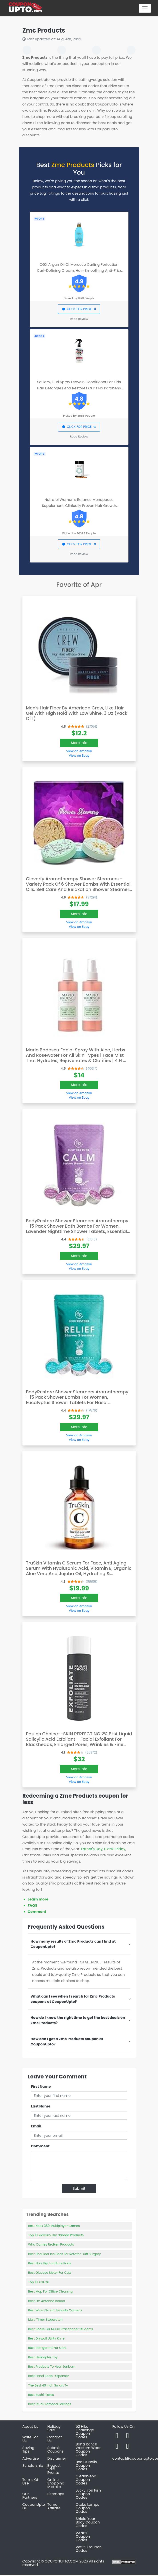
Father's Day (91, 1848)
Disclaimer (56, 2458)
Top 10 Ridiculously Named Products (56, 2235)
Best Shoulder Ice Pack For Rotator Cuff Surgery (64, 2254)
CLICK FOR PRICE (79, 309)
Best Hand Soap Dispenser (48, 2376)
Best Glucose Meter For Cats (50, 2272)
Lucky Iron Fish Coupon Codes (88, 2494)
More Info (79, 742)
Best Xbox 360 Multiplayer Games (54, 2226)
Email (36, 2126)
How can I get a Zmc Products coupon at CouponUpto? (67, 2041)
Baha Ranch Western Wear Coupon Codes (88, 2449)
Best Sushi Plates (41, 2394)
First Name (41, 2086)
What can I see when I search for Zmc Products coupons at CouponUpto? (73, 1999)
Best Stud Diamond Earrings (49, 2404)
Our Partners (29, 2495)
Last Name (40, 2106)
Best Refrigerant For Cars (47, 2348)
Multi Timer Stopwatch (45, 2319)
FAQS (32, 1905)
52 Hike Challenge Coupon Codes (85, 2432)
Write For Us (30, 2439)
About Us (30, 2426)
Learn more (38, 1899)
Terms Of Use (30, 2481)
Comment (37, 1911)
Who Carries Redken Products (51, 2244)
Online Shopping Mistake (55, 2483)
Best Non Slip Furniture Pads (49, 2263)
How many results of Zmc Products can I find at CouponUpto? (73, 1944)
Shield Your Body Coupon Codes (88, 2522)
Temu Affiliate (54, 2506)
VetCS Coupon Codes (89, 2549)
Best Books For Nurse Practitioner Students (60, 2329)
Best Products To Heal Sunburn (52, 2366)
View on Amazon (79, 751)
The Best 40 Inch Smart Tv (48, 2385)
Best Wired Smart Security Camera (55, 2310)
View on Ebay (79, 755)
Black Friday (114, 1848)
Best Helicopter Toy (43, 2357)
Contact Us (54, 2439)
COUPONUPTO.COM (61, 2561)
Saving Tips (28, 2449)
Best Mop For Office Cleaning (50, 2291)
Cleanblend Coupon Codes (86, 2480)
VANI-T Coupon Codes (83, 2536)
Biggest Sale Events (53, 2469)
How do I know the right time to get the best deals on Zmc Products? (78, 2020)
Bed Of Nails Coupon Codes (86, 2465)
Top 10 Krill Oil (38, 2282)
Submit (79, 2188)
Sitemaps (55, 2493)
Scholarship (32, 2465)
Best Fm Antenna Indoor (46, 2301)
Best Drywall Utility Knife (46, 2338)
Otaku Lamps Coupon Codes (87, 2508)
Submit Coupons (55, 2449)
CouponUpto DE (33, 2506)
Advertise (30, 2458)
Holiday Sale (54, 2428)
